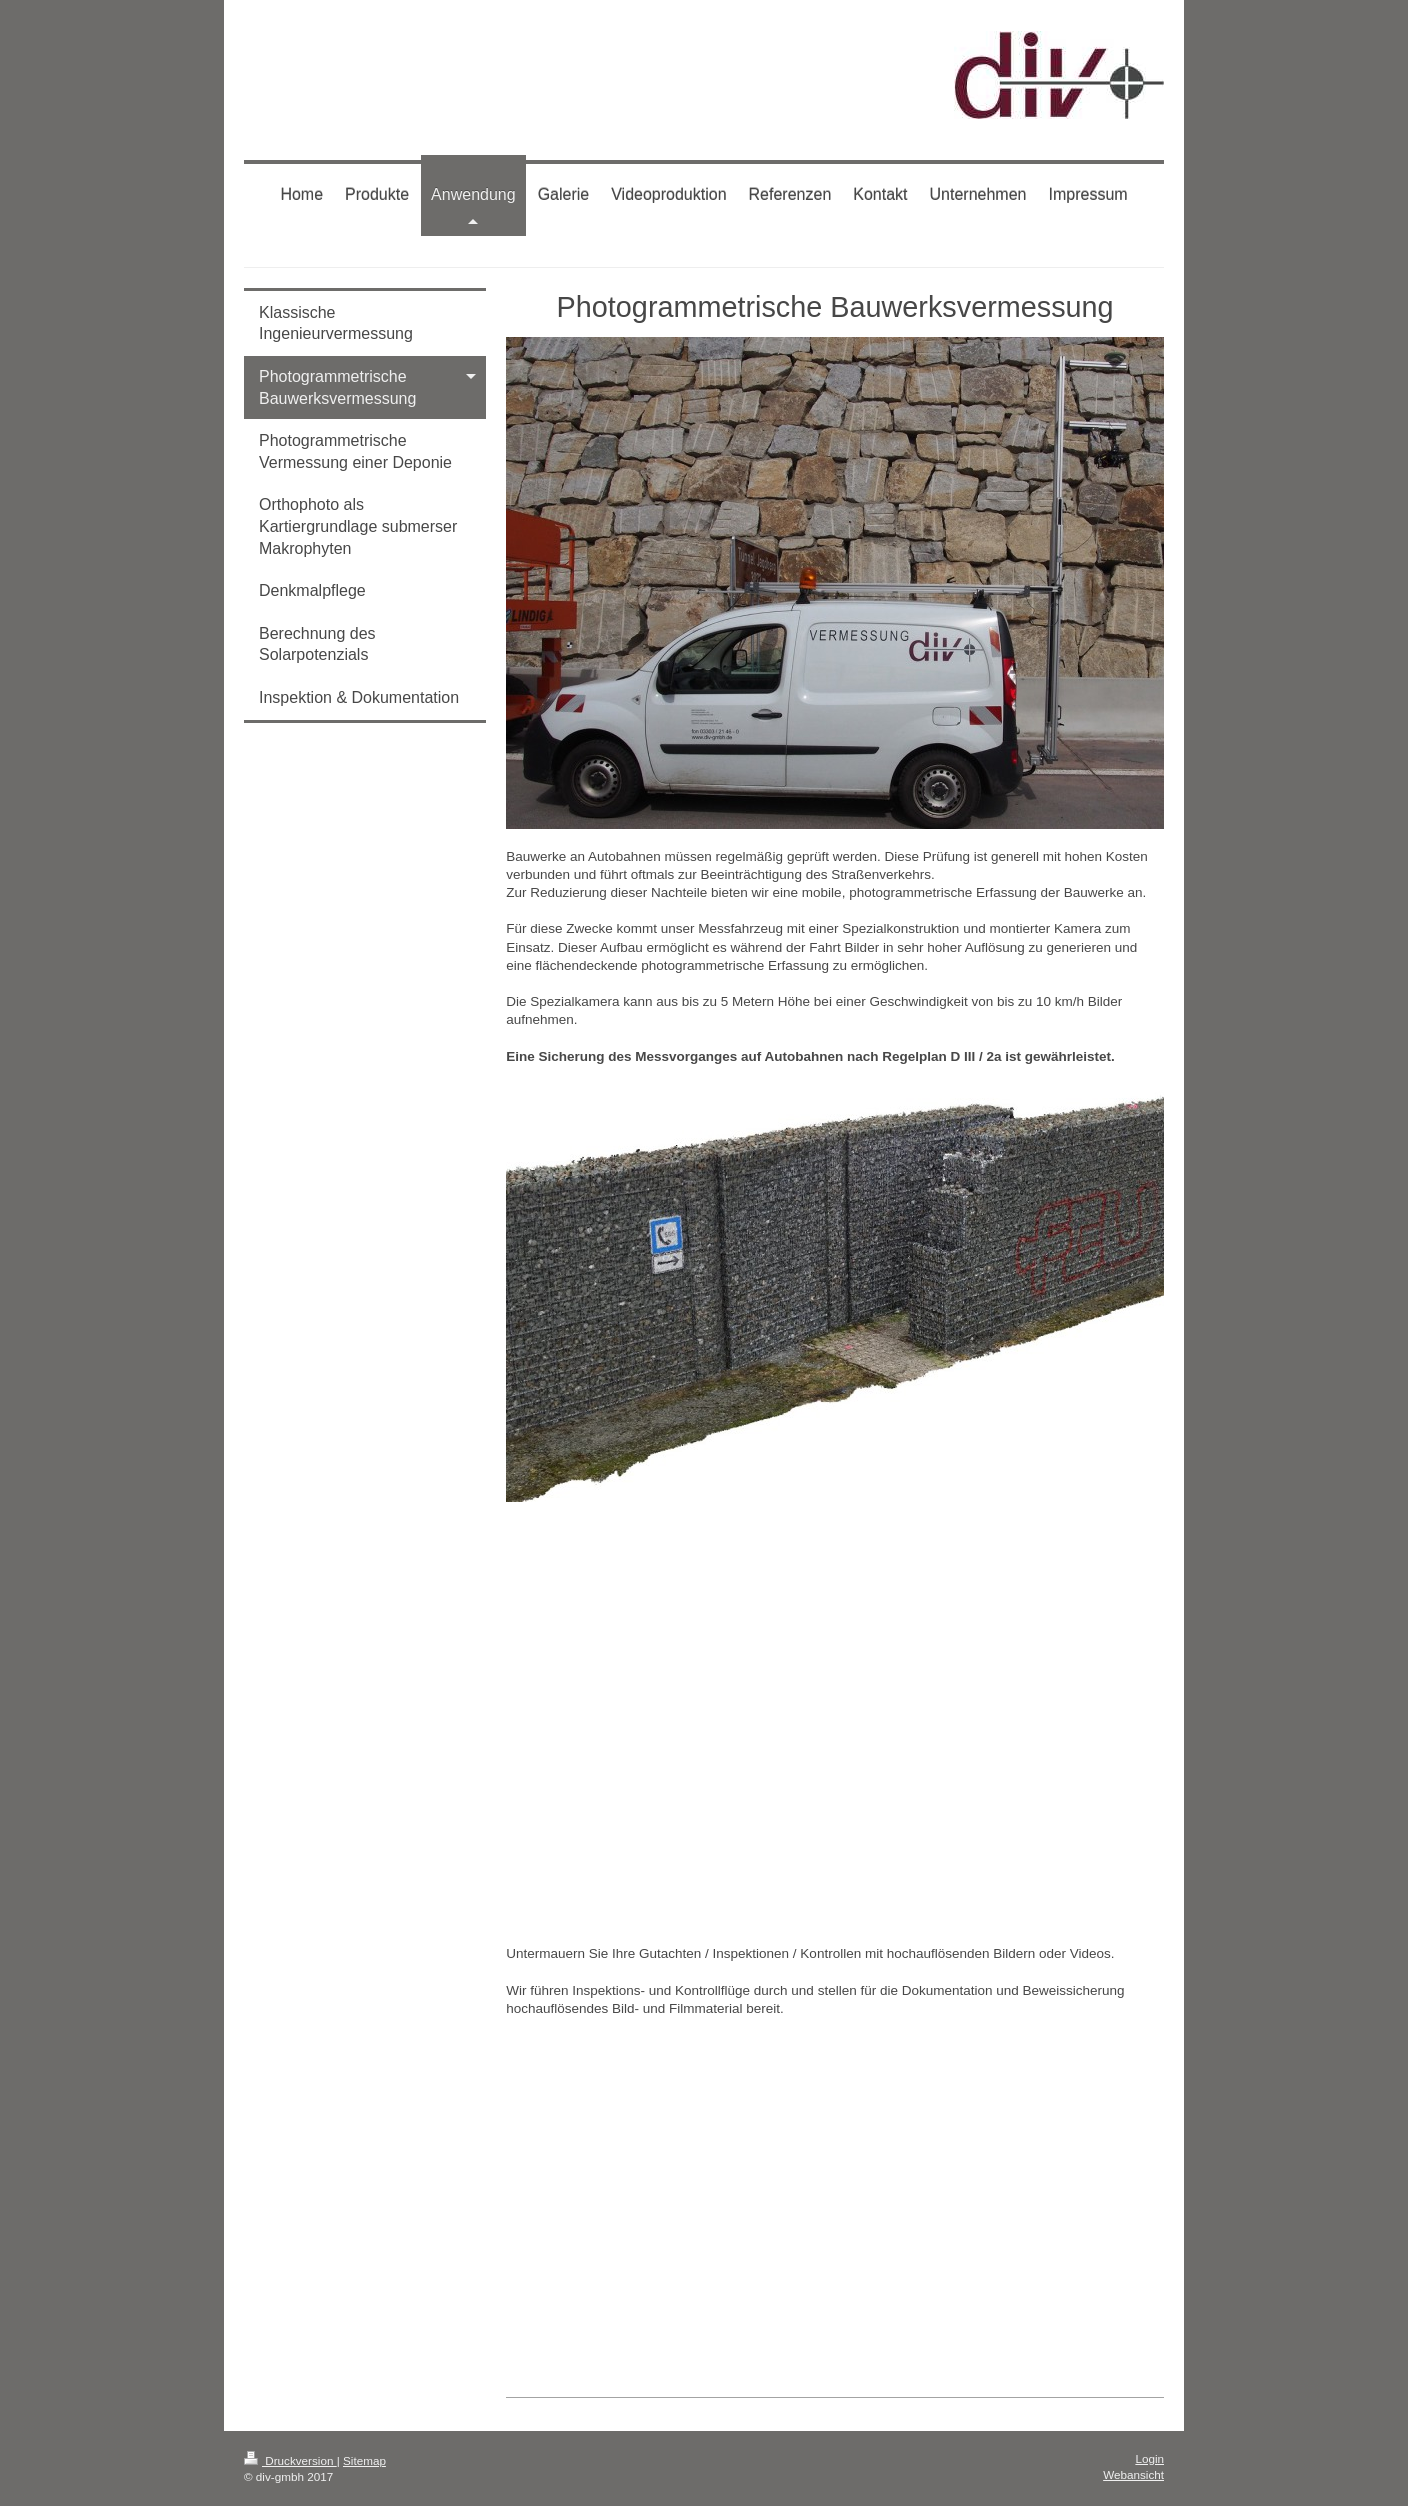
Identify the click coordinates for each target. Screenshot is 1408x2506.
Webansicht (1133, 2474)
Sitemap (364, 2460)
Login (1149, 2458)
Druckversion (290, 2460)
